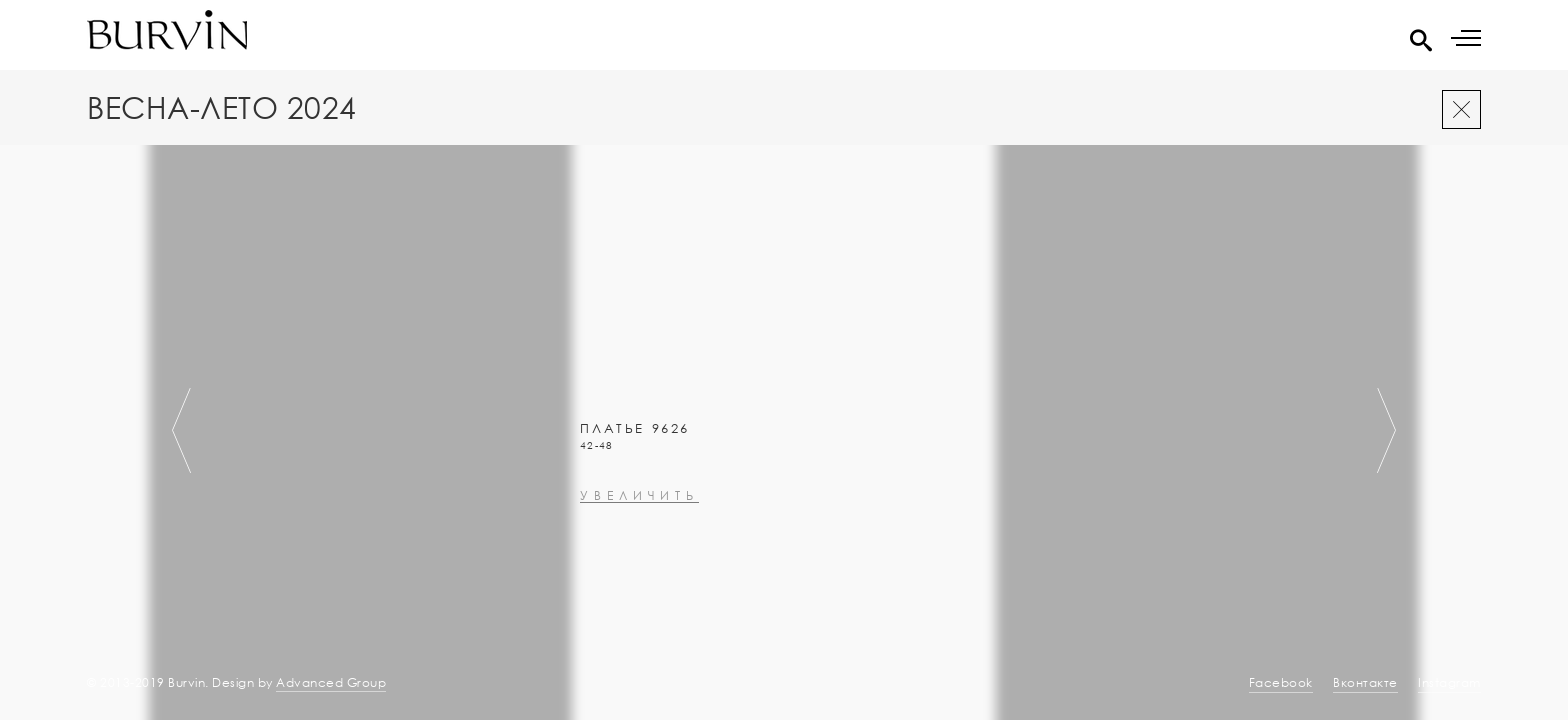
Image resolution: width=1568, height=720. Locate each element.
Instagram (1449, 682)
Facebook (1281, 682)
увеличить (639, 617)
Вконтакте (1365, 682)
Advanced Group (331, 682)
